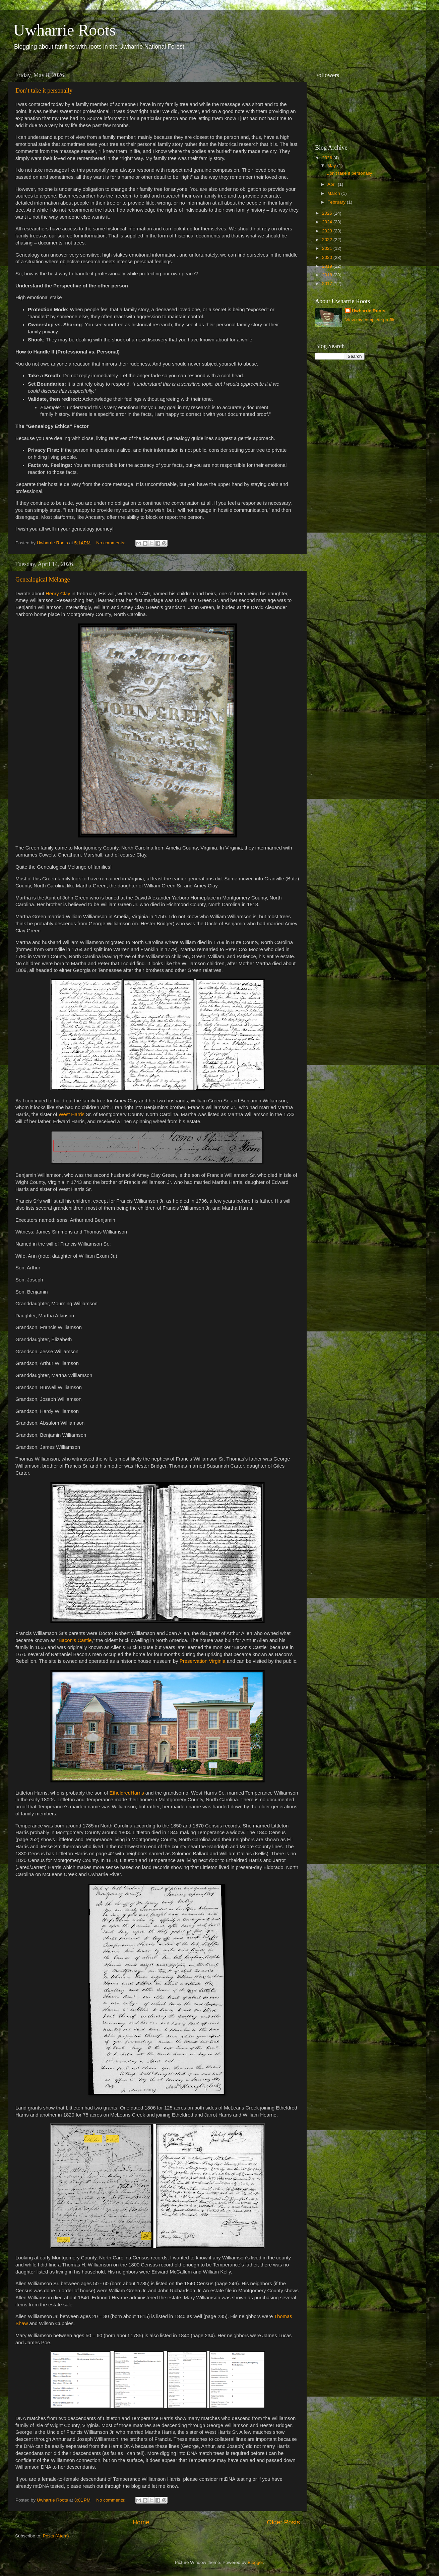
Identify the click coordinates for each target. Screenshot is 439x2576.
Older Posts (283, 2522)
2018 (327, 274)
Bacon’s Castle (75, 1640)
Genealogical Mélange (42, 579)
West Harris (71, 1114)
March (334, 193)
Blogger (255, 2562)
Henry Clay (58, 593)
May (332, 165)
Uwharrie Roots (368, 310)
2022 (327, 239)
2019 (327, 266)
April (332, 184)
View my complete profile (370, 319)
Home (140, 2522)
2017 (327, 283)
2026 (327, 157)
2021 (327, 248)
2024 (327, 221)
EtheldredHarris (127, 1793)
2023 (327, 230)
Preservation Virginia (203, 1661)
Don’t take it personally (43, 90)
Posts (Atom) (56, 2535)
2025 (327, 213)
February (337, 202)
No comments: (111, 542)
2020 (327, 257)
